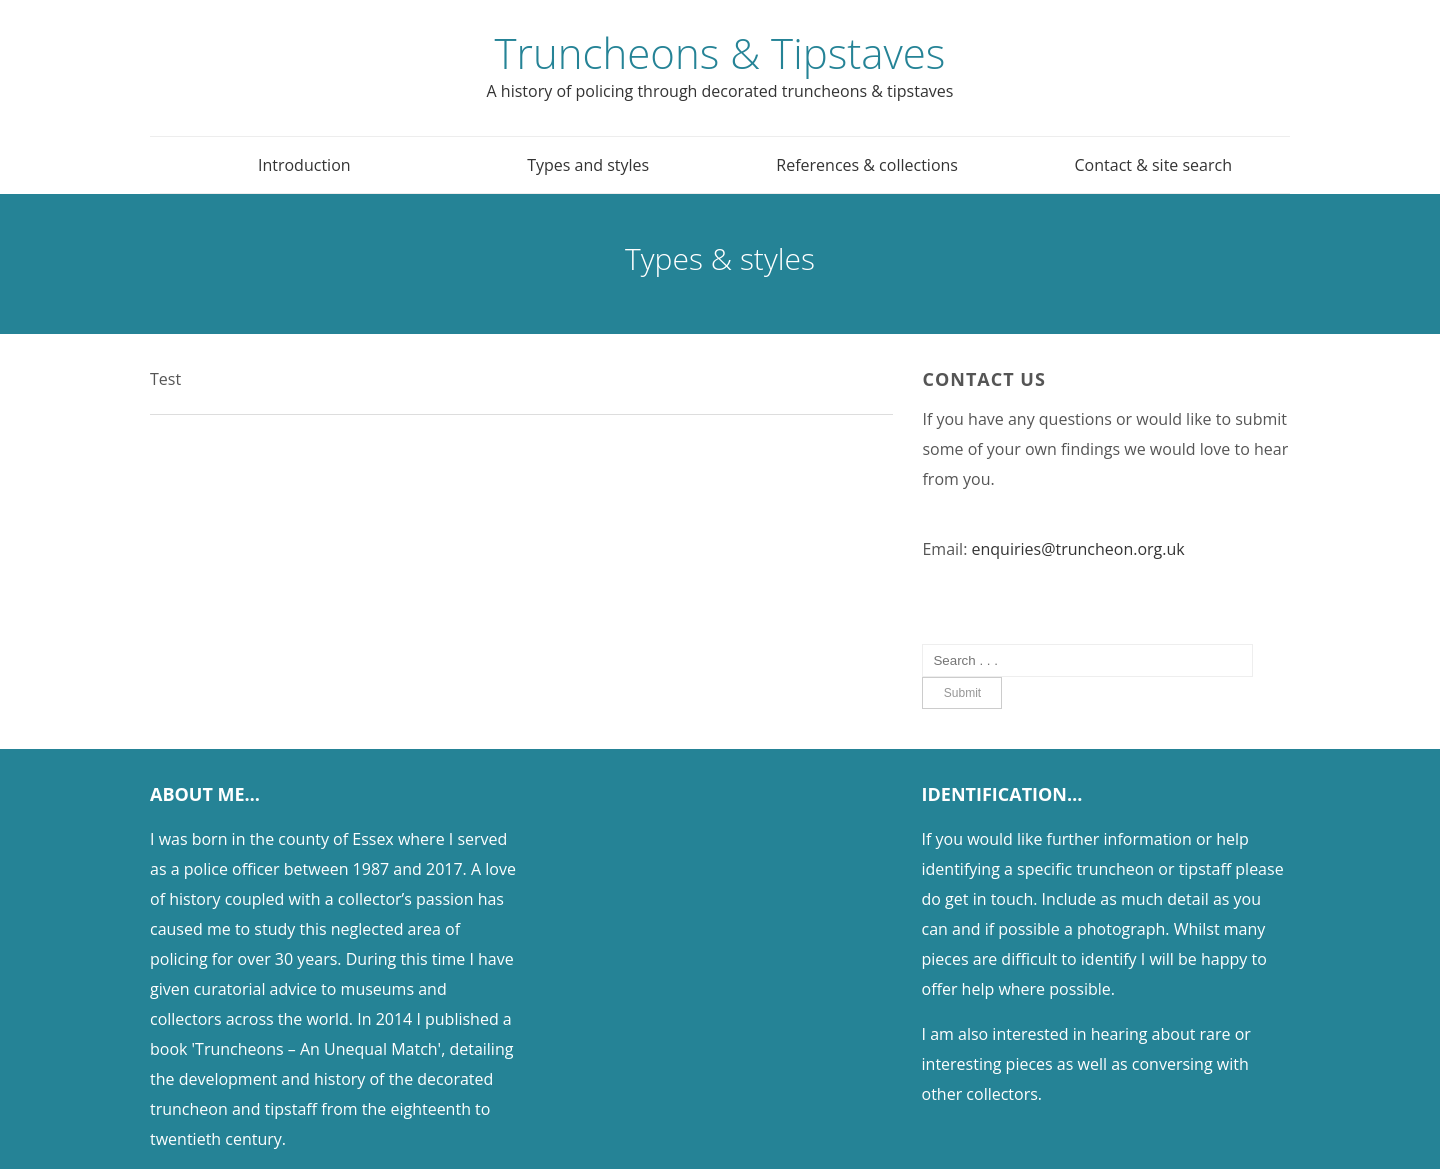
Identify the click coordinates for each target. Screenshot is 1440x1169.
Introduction (304, 165)
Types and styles (588, 165)
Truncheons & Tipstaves (720, 52)
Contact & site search (1153, 165)
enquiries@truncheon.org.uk (1078, 549)
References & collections (867, 165)
